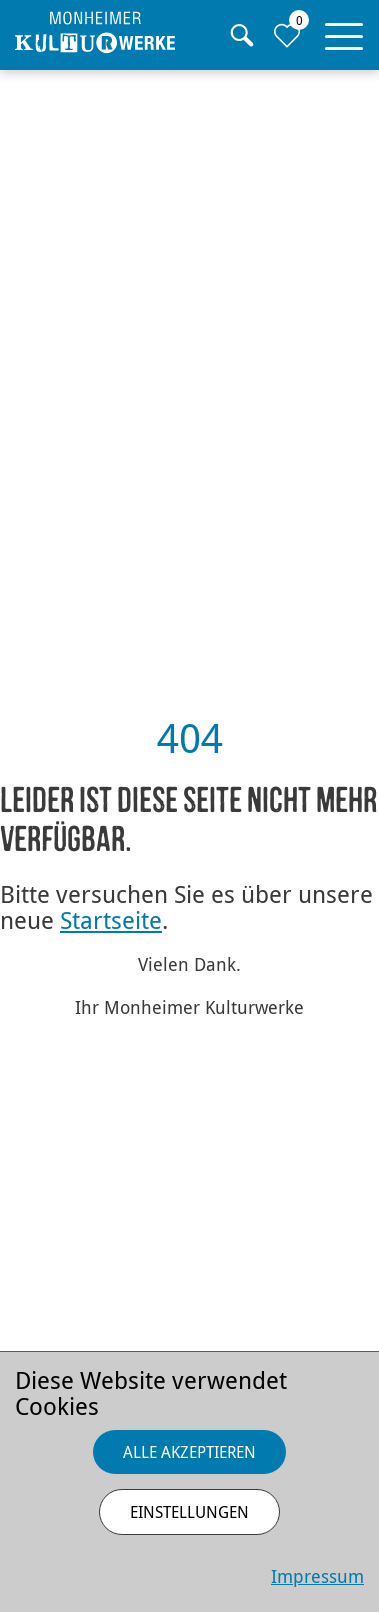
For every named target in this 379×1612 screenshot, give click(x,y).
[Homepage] (95, 32)
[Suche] (241, 35)
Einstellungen (189, 1512)
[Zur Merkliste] (286, 35)
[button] (344, 32)
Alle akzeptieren (189, 1452)
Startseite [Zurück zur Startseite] (111, 920)
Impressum (317, 1576)
